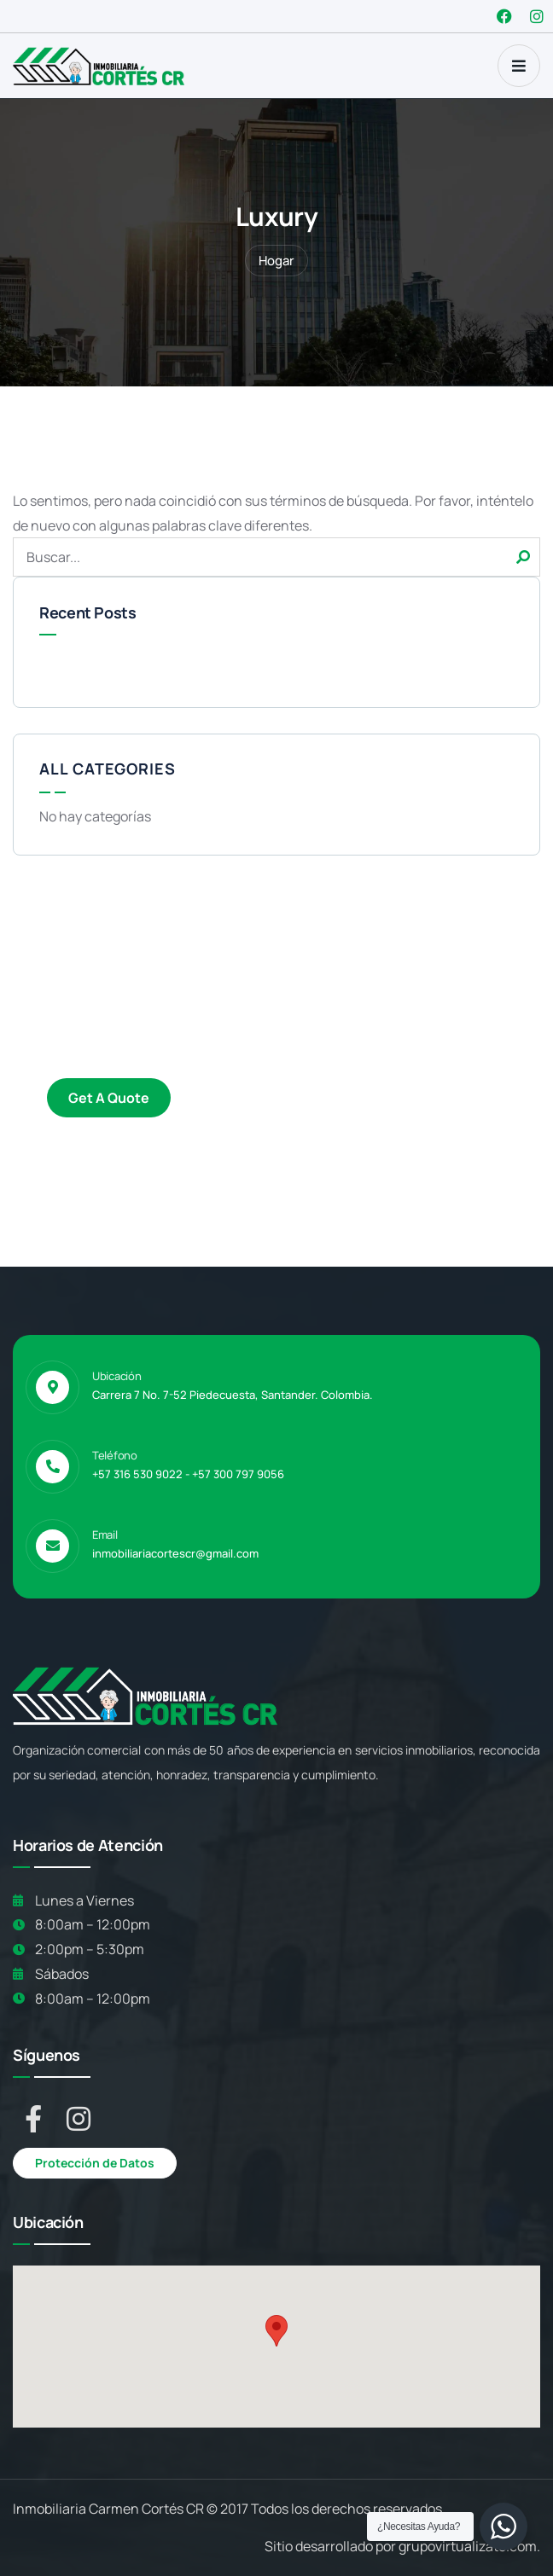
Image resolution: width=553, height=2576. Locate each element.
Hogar (276, 261)
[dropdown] (519, 65)
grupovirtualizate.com (468, 2546)
